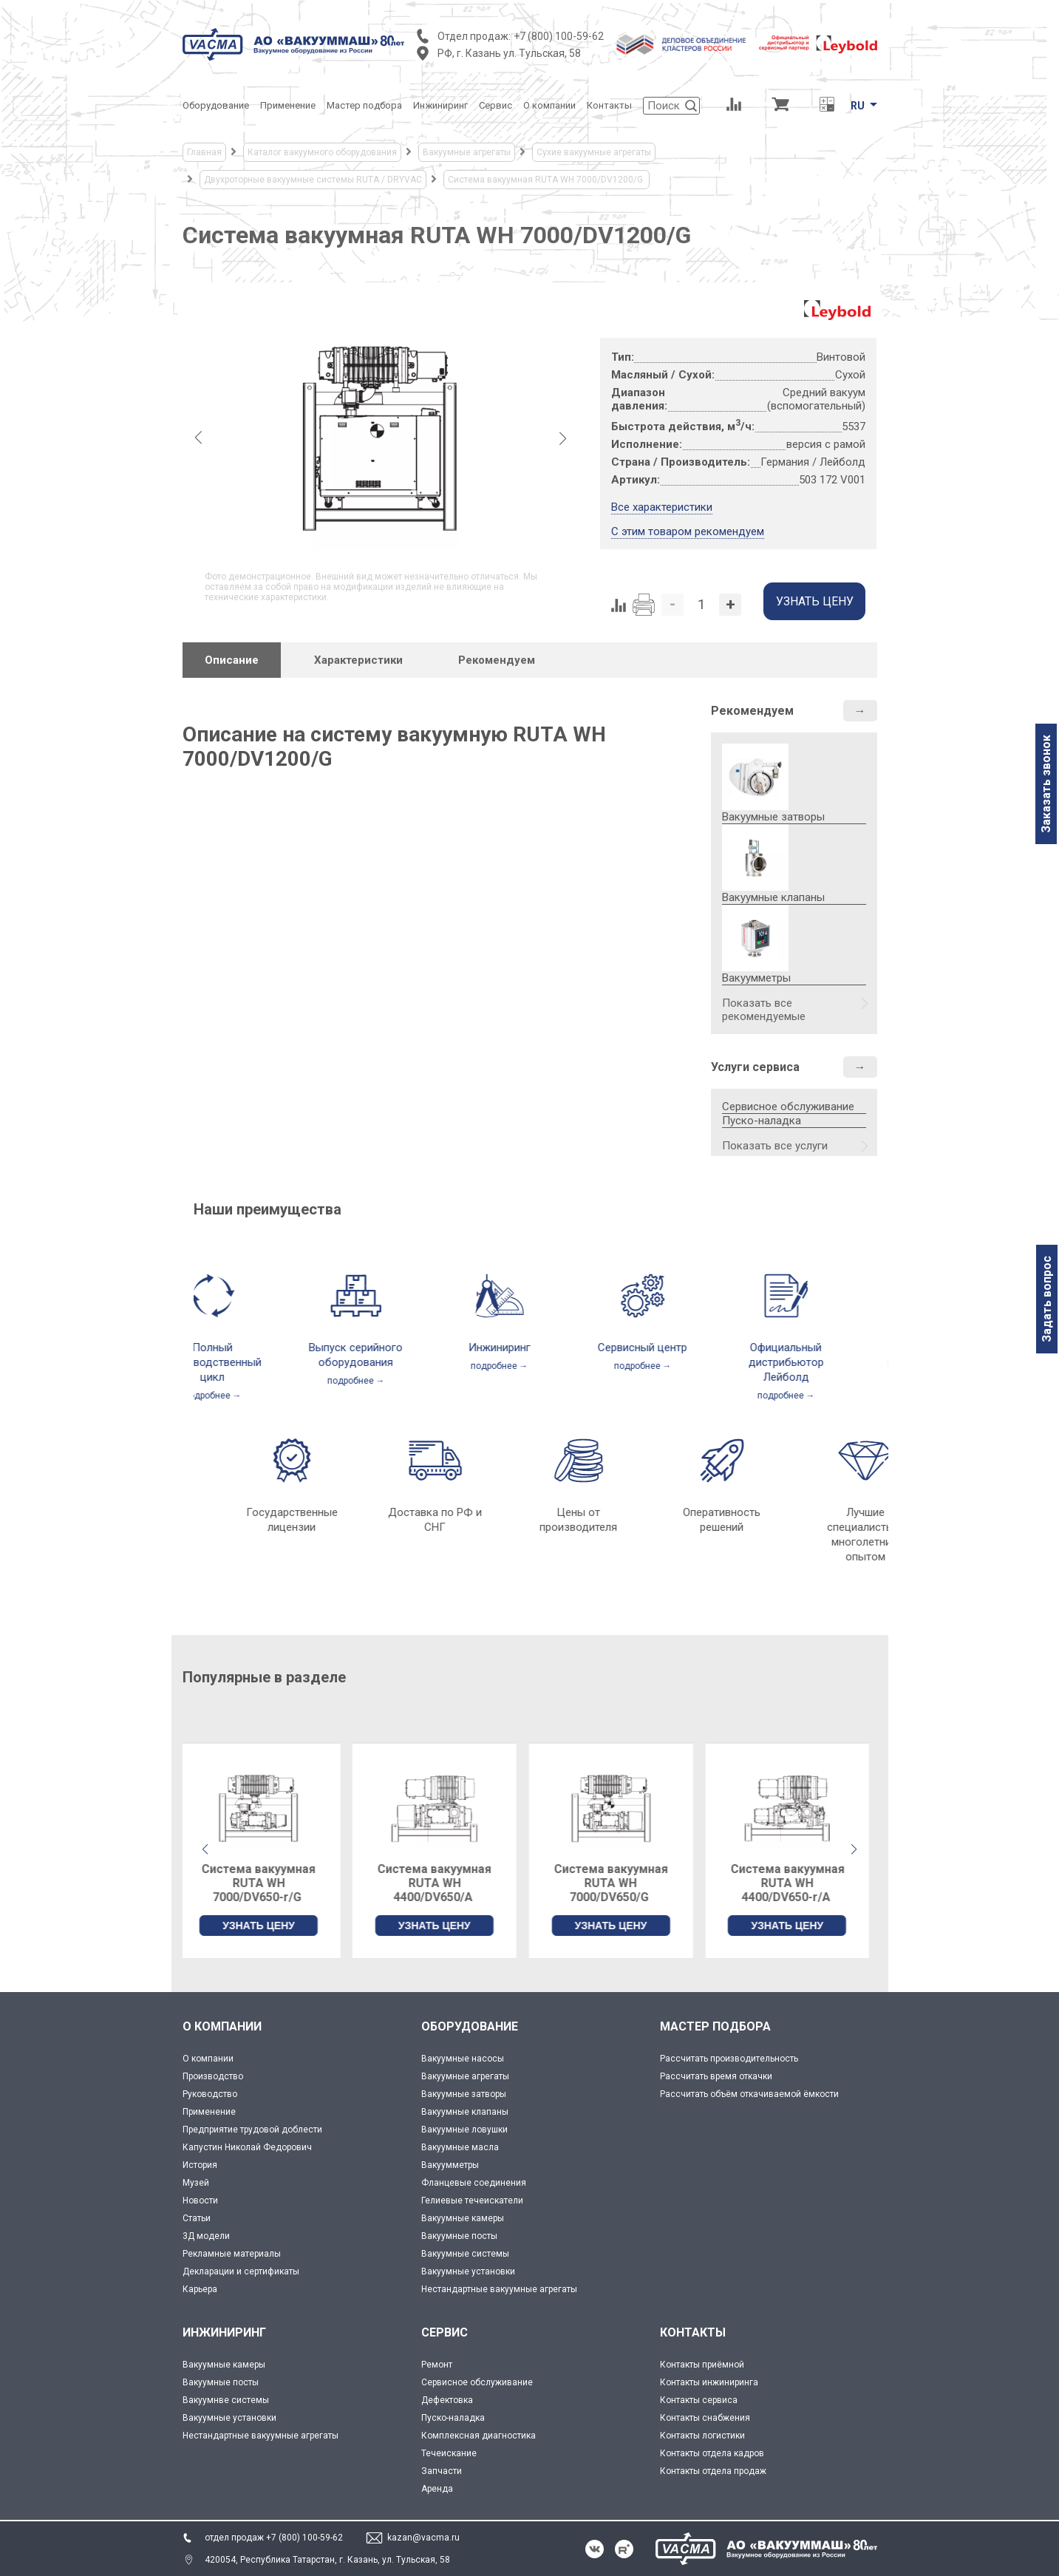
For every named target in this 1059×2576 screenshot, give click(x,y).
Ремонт (436, 2364)
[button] (854, 1849)
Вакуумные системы (465, 2254)
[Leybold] (818, 44)
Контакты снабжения (705, 2418)
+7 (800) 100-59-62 (559, 36)
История (200, 2165)
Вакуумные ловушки (464, 2129)
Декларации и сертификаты (241, 2271)
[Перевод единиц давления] (827, 106)
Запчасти (441, 2471)
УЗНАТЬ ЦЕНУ (264, 1925)
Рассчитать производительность (729, 2058)
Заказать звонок (1046, 784)
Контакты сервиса (699, 2400)
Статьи (197, 2218)
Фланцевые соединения (473, 2183)
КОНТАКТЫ (693, 2332)
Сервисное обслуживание (788, 1106)
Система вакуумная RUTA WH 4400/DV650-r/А (794, 1883)
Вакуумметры (450, 2165)
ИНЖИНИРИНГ (224, 2332)
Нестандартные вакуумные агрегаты (499, 2289)
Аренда (437, 2489)
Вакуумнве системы (226, 2400)
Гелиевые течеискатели (472, 2200)
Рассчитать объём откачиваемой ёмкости (749, 2094)
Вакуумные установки (468, 2271)
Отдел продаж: (474, 36)
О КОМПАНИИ (222, 2026)
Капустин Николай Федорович (247, 2147)
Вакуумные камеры (462, 2218)
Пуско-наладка (761, 1120)
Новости (200, 2200)
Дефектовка (447, 2400)
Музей (196, 2183)
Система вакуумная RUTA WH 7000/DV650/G (618, 1883)
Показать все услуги (775, 1145)
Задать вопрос (1047, 1299)
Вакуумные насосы (462, 2058)
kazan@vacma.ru (423, 2537)
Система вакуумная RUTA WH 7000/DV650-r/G (264, 1883)
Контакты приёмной (702, 2364)
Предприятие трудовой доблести (252, 2129)
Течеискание (449, 2453)
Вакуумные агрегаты (465, 2076)
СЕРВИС (444, 2332)
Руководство (210, 2094)
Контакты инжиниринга (709, 2382)
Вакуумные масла (460, 2147)
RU (858, 106)
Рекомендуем (752, 711)
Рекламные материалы (232, 2254)
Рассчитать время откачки (716, 2076)
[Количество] (701, 605)
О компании (208, 2058)
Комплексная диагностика (478, 2435)
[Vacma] (293, 44)
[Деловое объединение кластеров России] (681, 44)
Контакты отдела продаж (713, 2471)
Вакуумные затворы (463, 2094)
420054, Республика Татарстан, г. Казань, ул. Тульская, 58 (327, 2560)
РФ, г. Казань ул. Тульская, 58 (509, 53)
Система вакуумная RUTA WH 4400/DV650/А (441, 1883)
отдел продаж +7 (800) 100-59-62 (274, 2537)
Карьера (200, 2289)
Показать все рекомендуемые (764, 1009)
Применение (209, 2112)
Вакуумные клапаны (464, 2112)
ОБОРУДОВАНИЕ (469, 2026)
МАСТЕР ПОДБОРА (715, 2026)
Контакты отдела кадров (712, 2453)
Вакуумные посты (459, 2236)
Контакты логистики (702, 2435)
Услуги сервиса (755, 1067)
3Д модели (206, 2236)
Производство (213, 2076)
